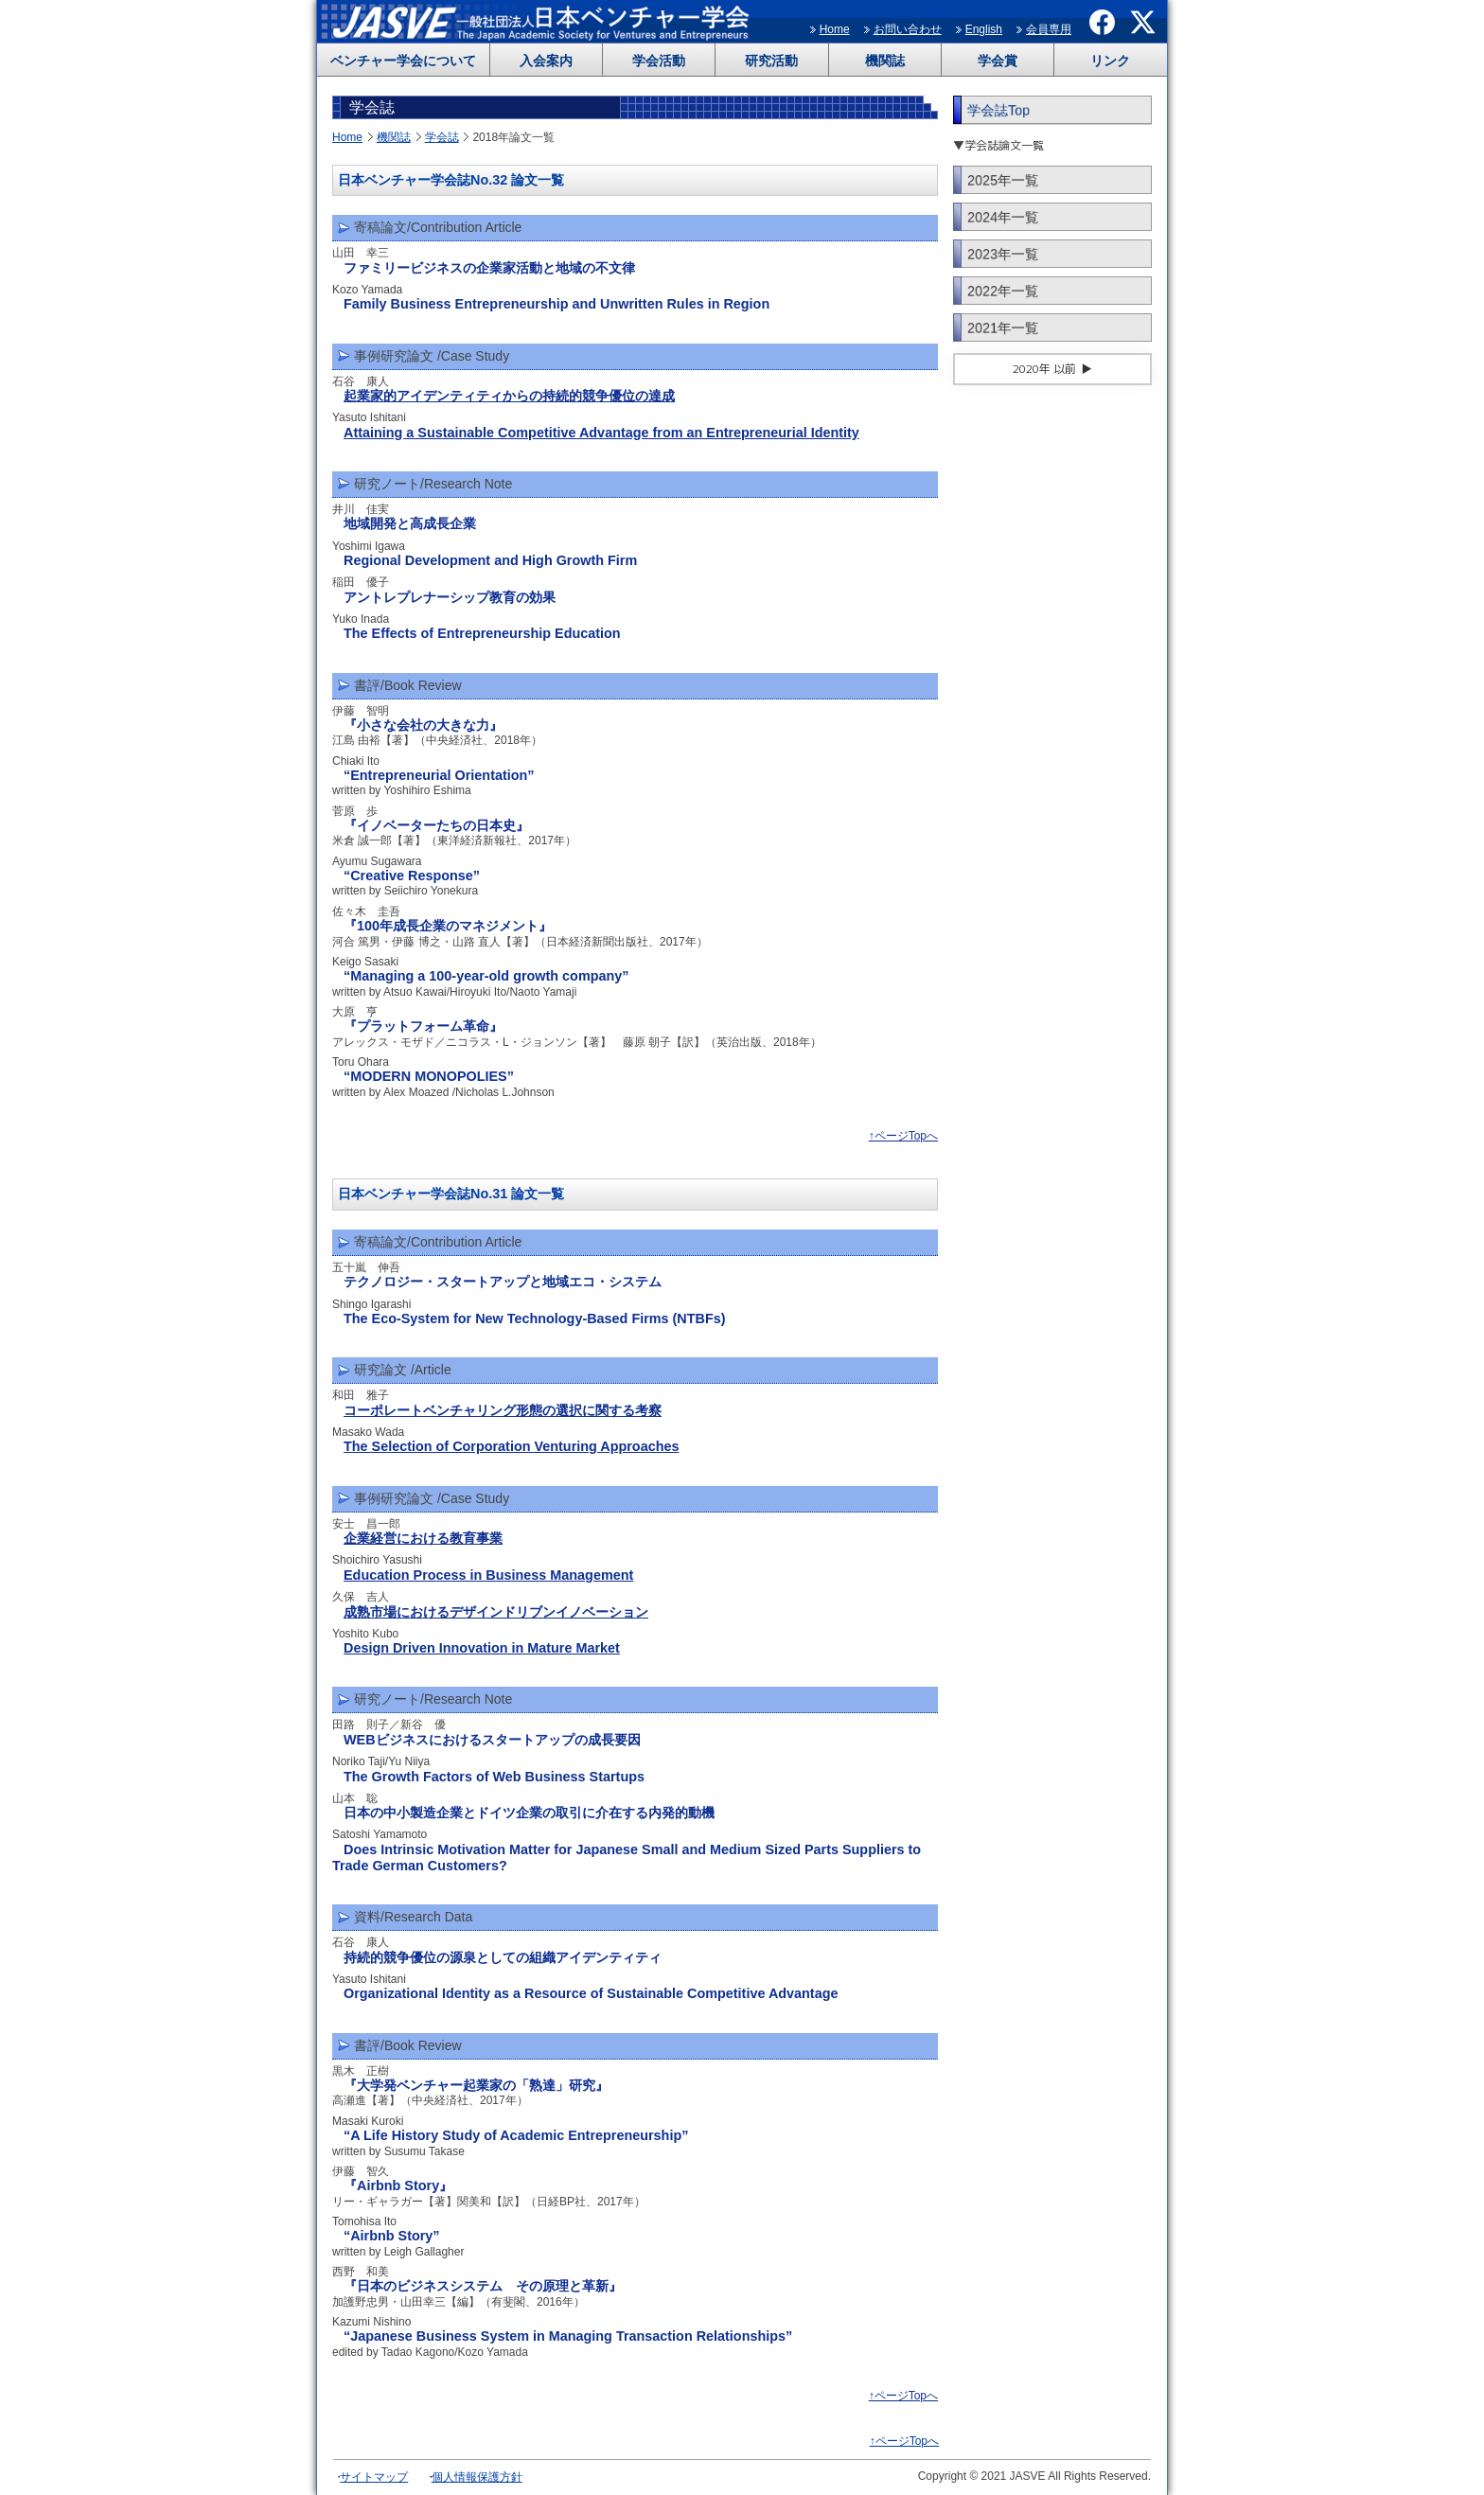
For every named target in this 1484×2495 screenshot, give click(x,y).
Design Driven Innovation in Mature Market (482, 1647)
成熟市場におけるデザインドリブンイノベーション (496, 1611)
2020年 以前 (1044, 369)
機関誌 (885, 60)
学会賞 (997, 60)
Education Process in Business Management (488, 1575)
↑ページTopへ (903, 1135)
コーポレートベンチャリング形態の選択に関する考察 (503, 1410)
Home (835, 29)
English (983, 29)
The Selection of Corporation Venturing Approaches (511, 1446)
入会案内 (546, 60)
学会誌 (442, 137)
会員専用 (1048, 29)
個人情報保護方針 (477, 2477)
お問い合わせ (908, 29)
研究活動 (771, 60)
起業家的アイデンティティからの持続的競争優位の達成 (509, 395)
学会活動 (658, 60)
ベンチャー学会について (403, 60)
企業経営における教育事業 (423, 1538)
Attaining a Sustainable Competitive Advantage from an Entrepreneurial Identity (601, 432)
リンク (1110, 60)
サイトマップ (374, 2477)
